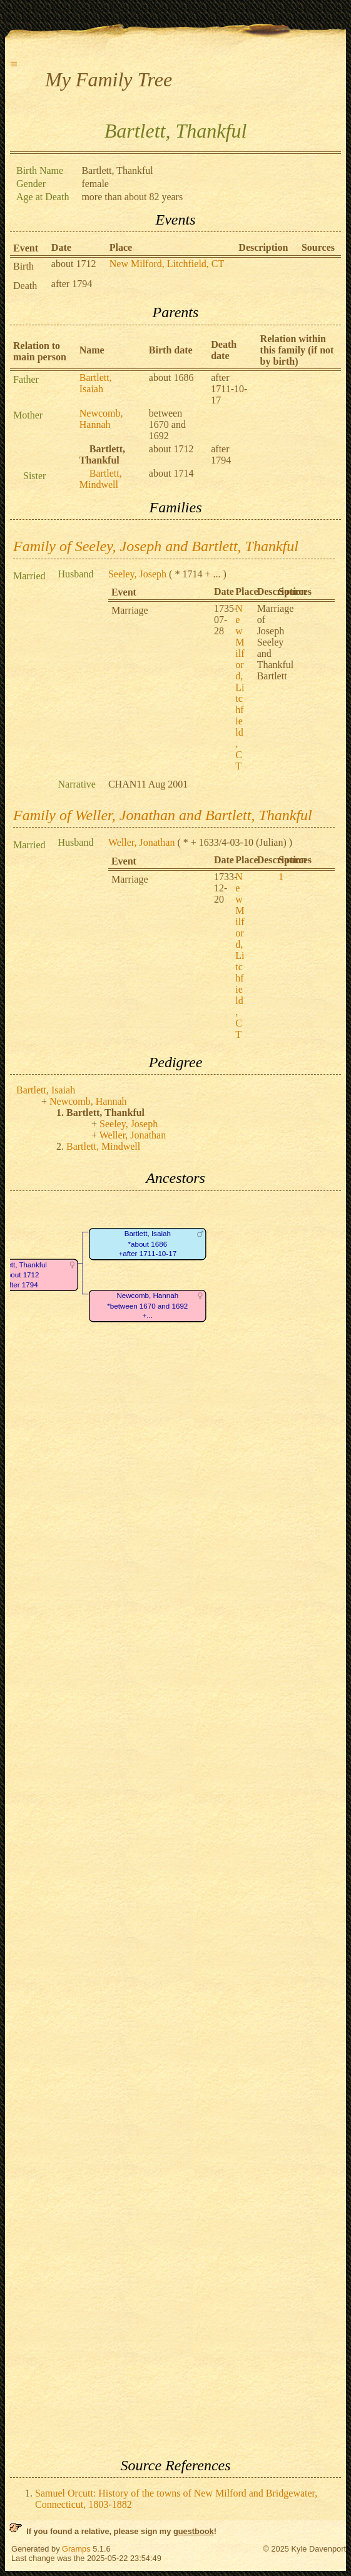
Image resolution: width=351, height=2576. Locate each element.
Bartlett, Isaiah (95, 383)
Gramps (76, 2548)
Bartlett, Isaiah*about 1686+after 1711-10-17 (147, 1243)
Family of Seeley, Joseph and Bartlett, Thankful (155, 546)
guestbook (193, 2531)
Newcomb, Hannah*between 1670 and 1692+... (147, 1305)
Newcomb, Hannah (101, 419)
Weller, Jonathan (141, 842)
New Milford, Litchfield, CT (167, 263)
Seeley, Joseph (137, 574)
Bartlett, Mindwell (100, 479)
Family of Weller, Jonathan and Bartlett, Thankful (162, 815)
